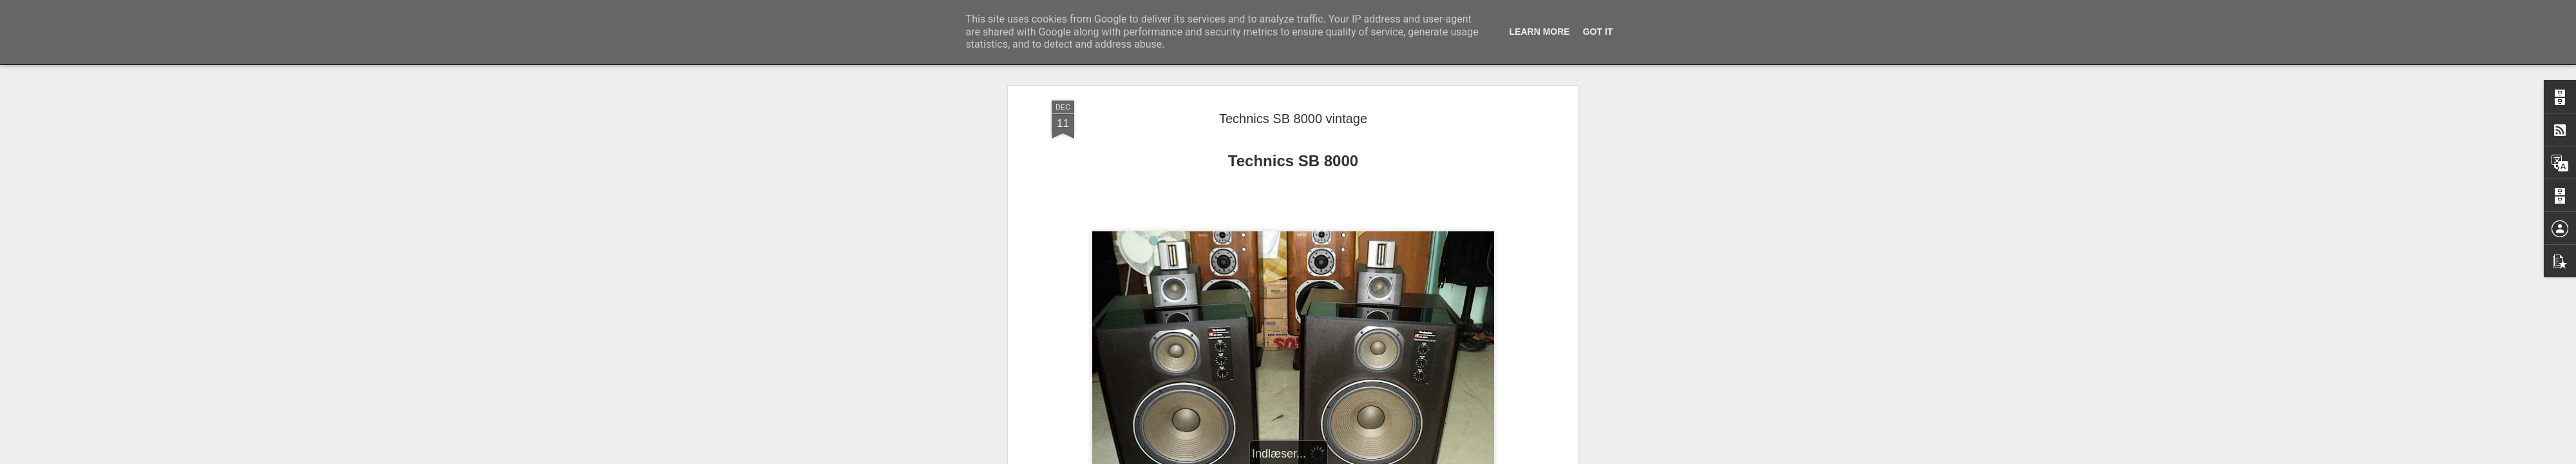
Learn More (1540, 31)
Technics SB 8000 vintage (1293, 96)
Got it (1598, 31)
